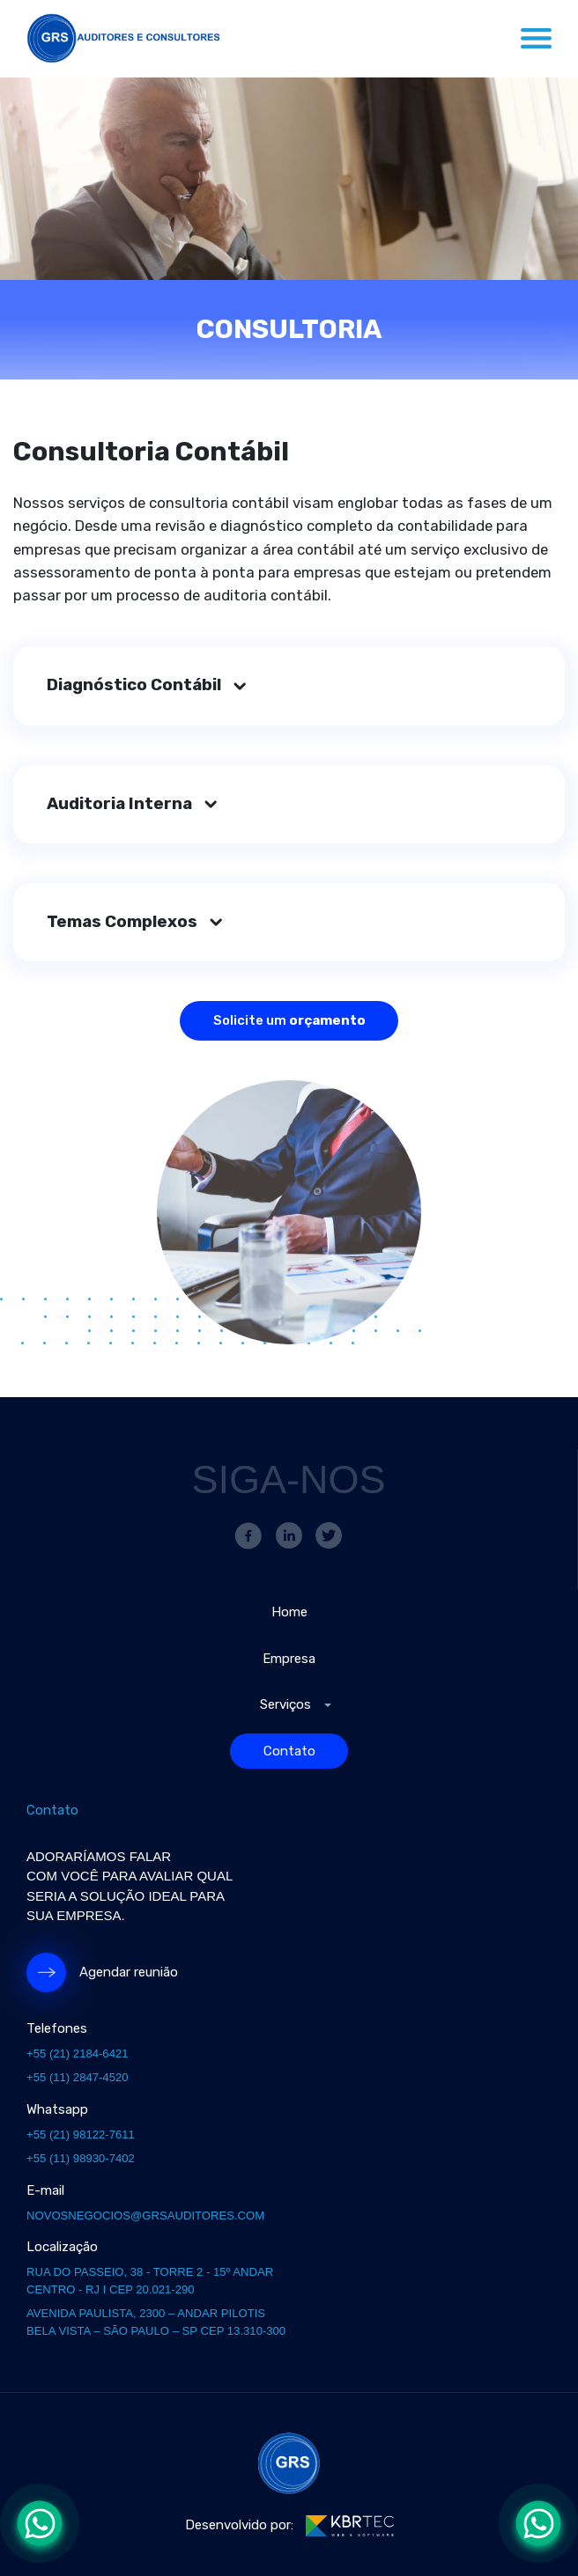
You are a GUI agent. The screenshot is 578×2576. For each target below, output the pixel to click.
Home (289, 1612)
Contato (289, 1751)
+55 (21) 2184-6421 (77, 2053)
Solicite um (289, 1020)
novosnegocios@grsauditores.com (145, 2215)
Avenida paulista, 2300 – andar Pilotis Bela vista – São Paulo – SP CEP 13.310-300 (155, 2322)
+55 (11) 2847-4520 (77, 2077)
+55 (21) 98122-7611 (80, 2134)
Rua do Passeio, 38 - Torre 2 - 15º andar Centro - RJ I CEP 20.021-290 (149, 2280)
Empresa (289, 1659)
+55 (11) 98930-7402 (80, 2158)
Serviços (285, 1704)
